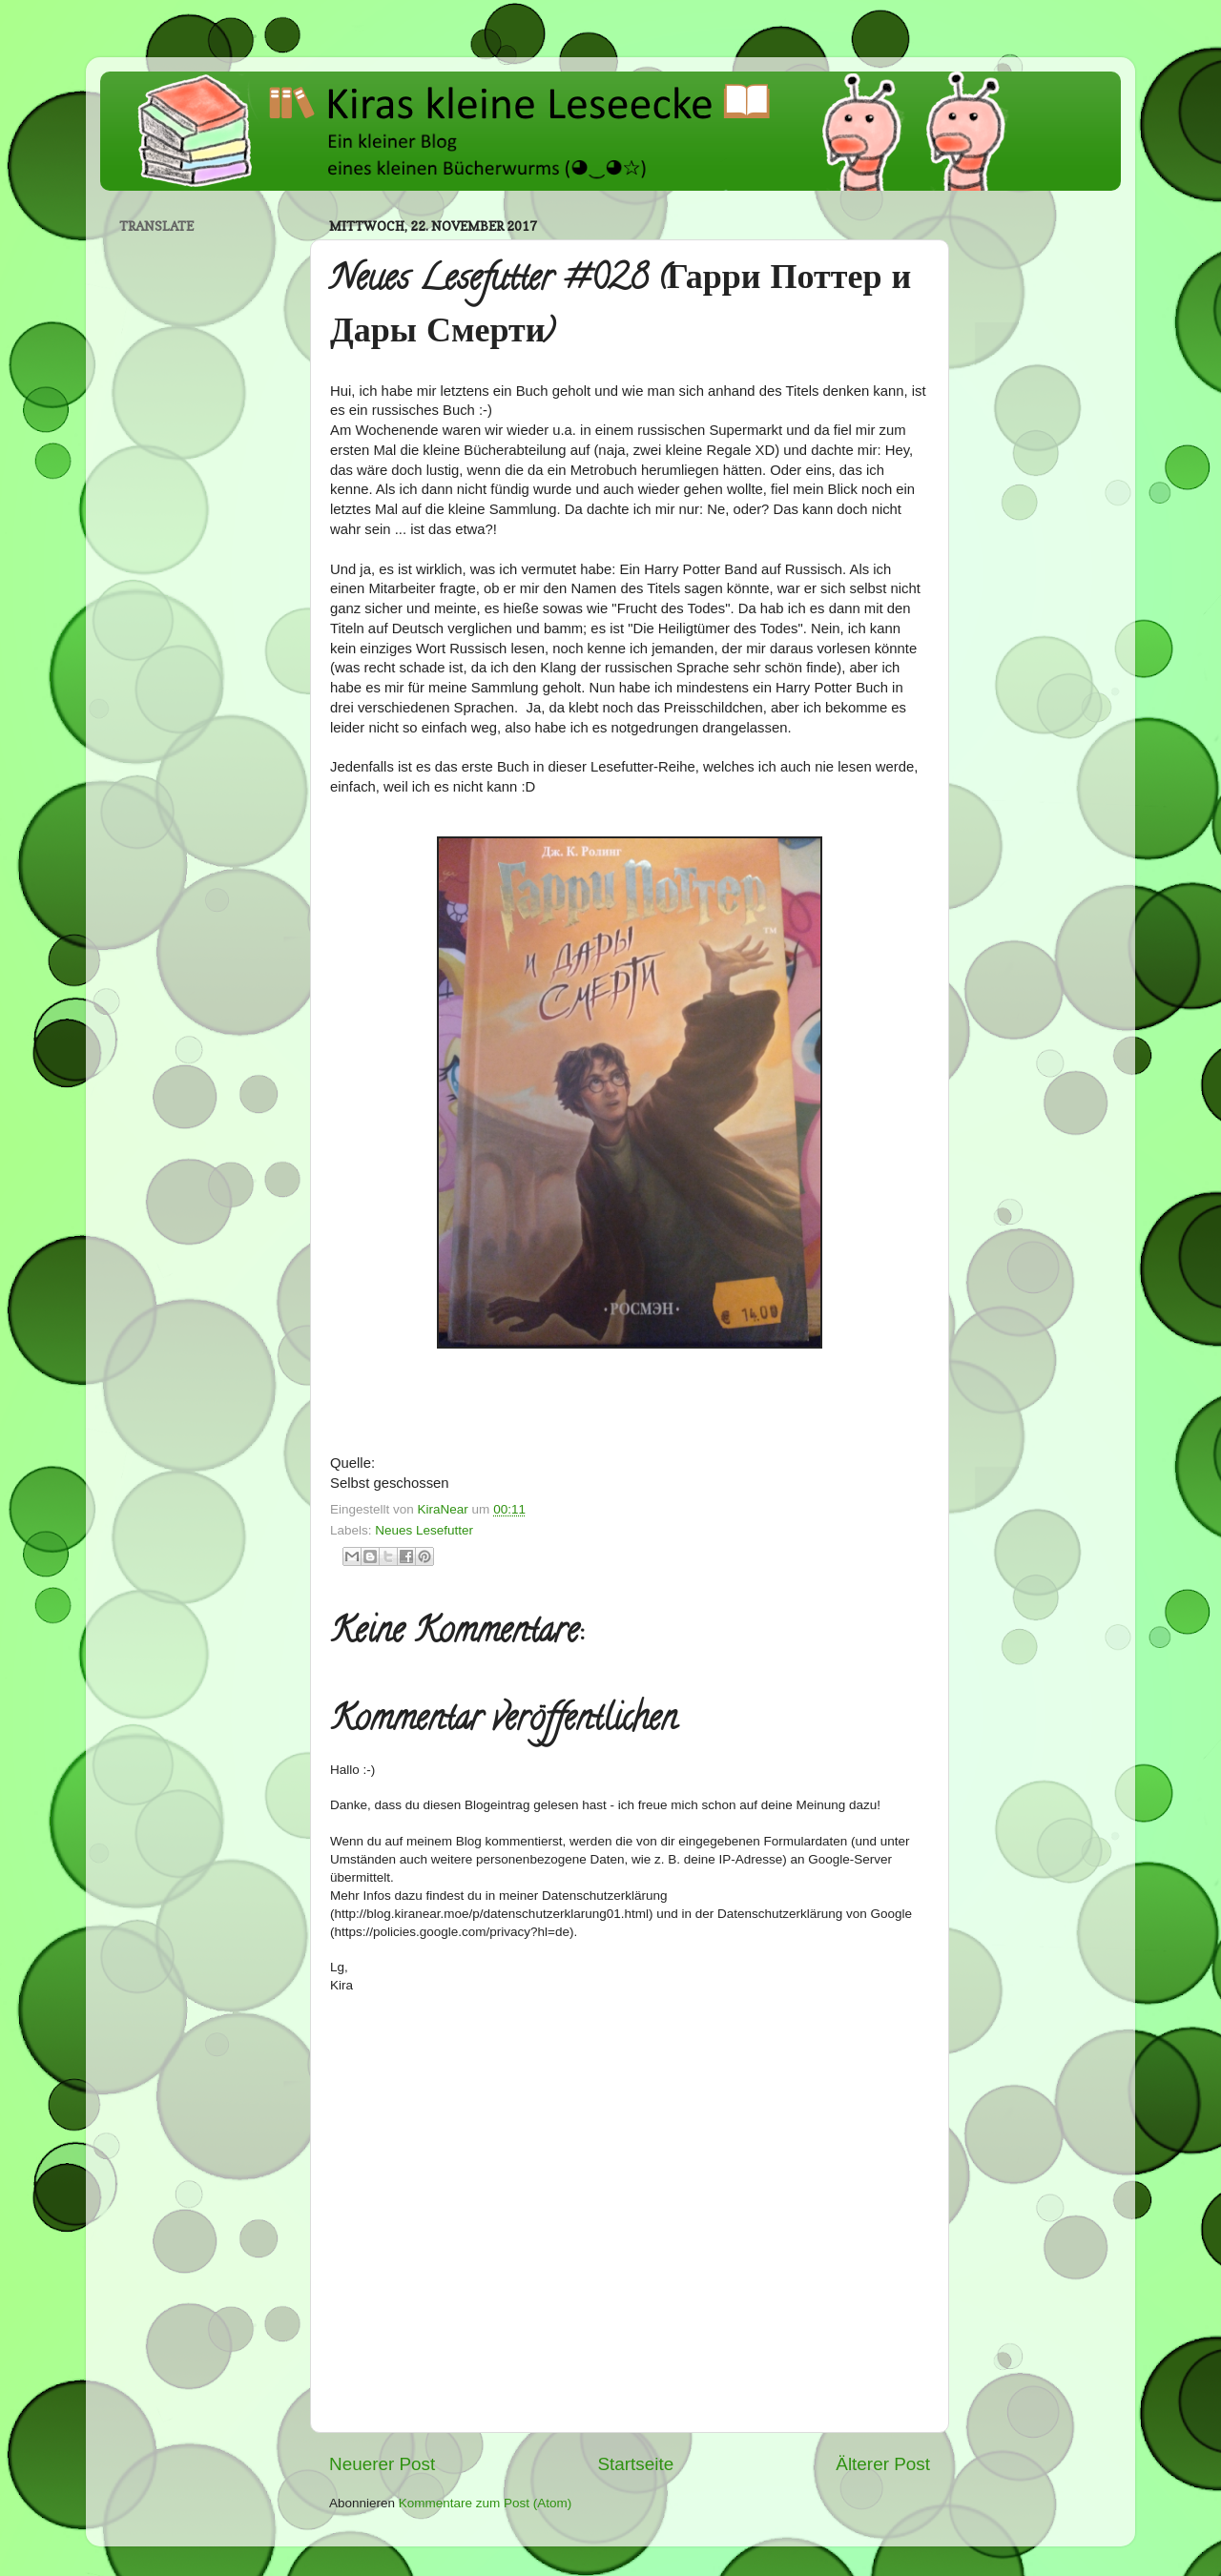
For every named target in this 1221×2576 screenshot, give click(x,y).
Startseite (635, 2464)
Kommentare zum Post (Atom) (485, 2503)
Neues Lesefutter (424, 1530)
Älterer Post (883, 2464)
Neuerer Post (382, 2464)
